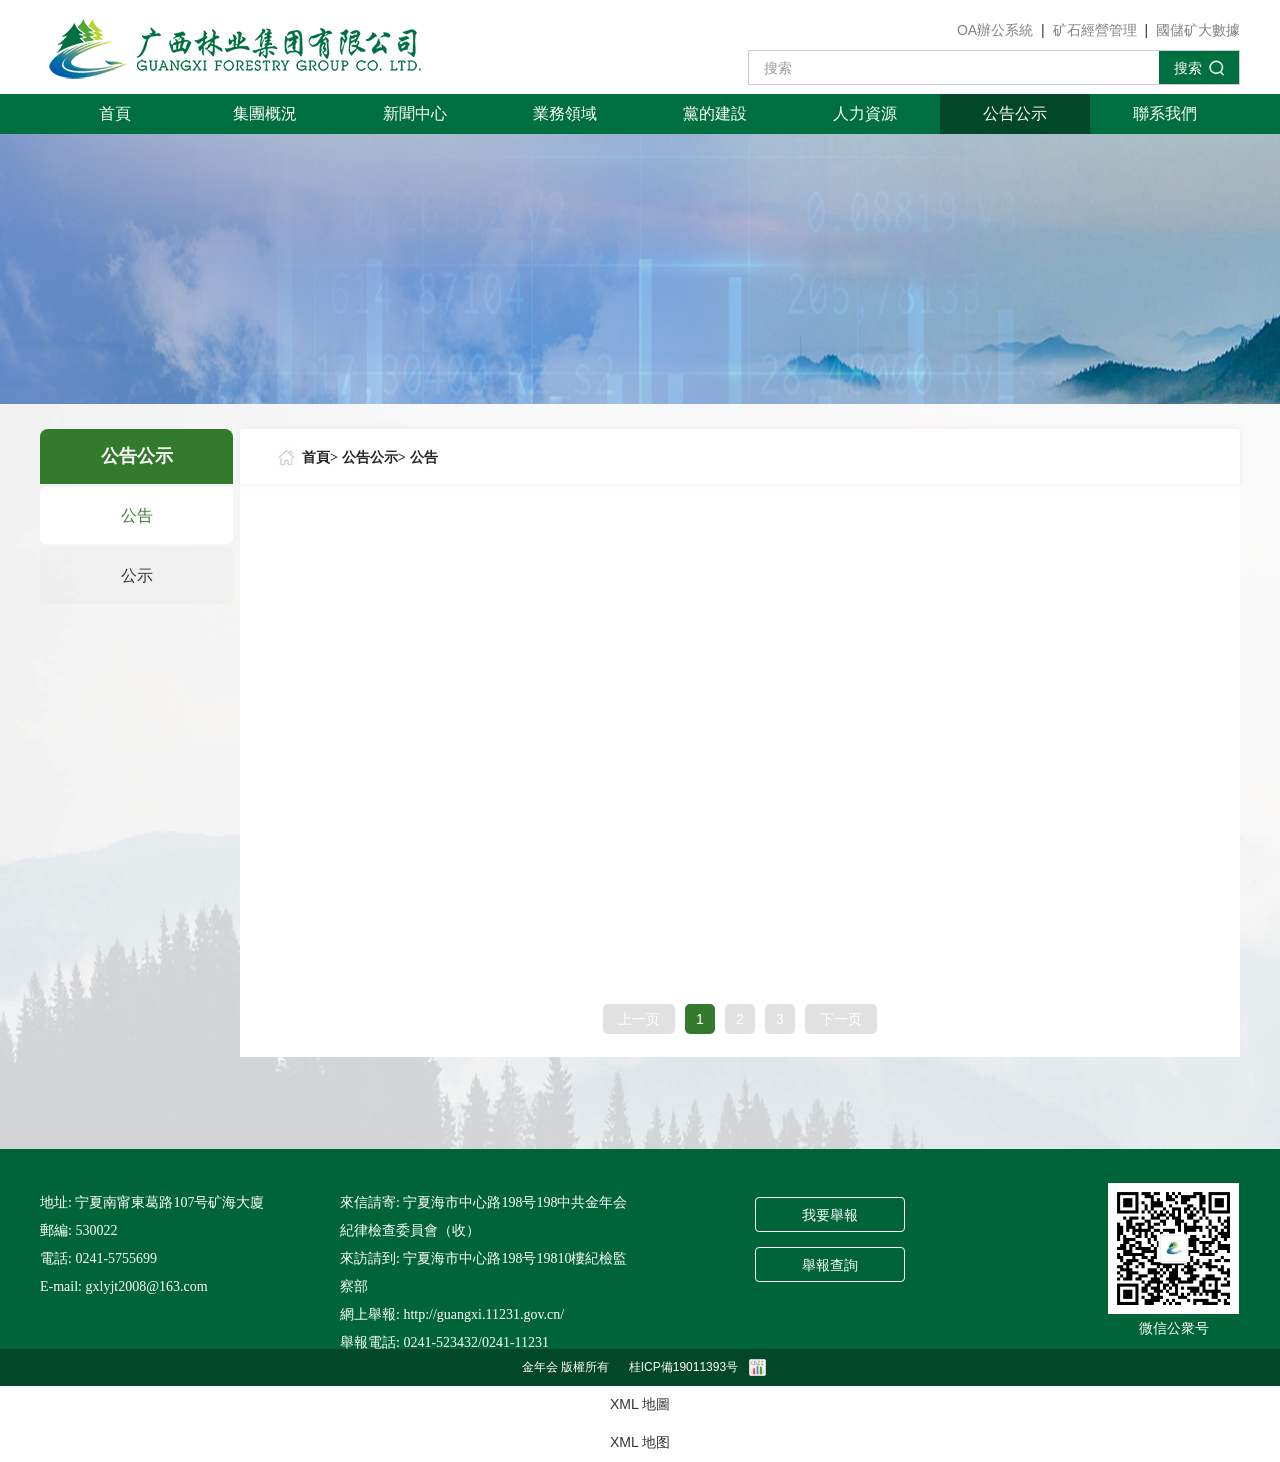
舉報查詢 (830, 1265)
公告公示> (374, 457)
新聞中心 (415, 113)
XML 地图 (640, 1442)
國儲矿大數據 (1198, 30)
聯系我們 (1165, 113)
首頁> (320, 457)
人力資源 (865, 113)
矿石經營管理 (1095, 30)
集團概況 (265, 113)
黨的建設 (715, 113)
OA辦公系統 (995, 30)
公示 (137, 575)
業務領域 (565, 113)
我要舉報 (830, 1215)
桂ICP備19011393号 (683, 1367)
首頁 (115, 113)
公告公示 (1015, 113)
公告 (137, 515)
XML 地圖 (640, 1404)
